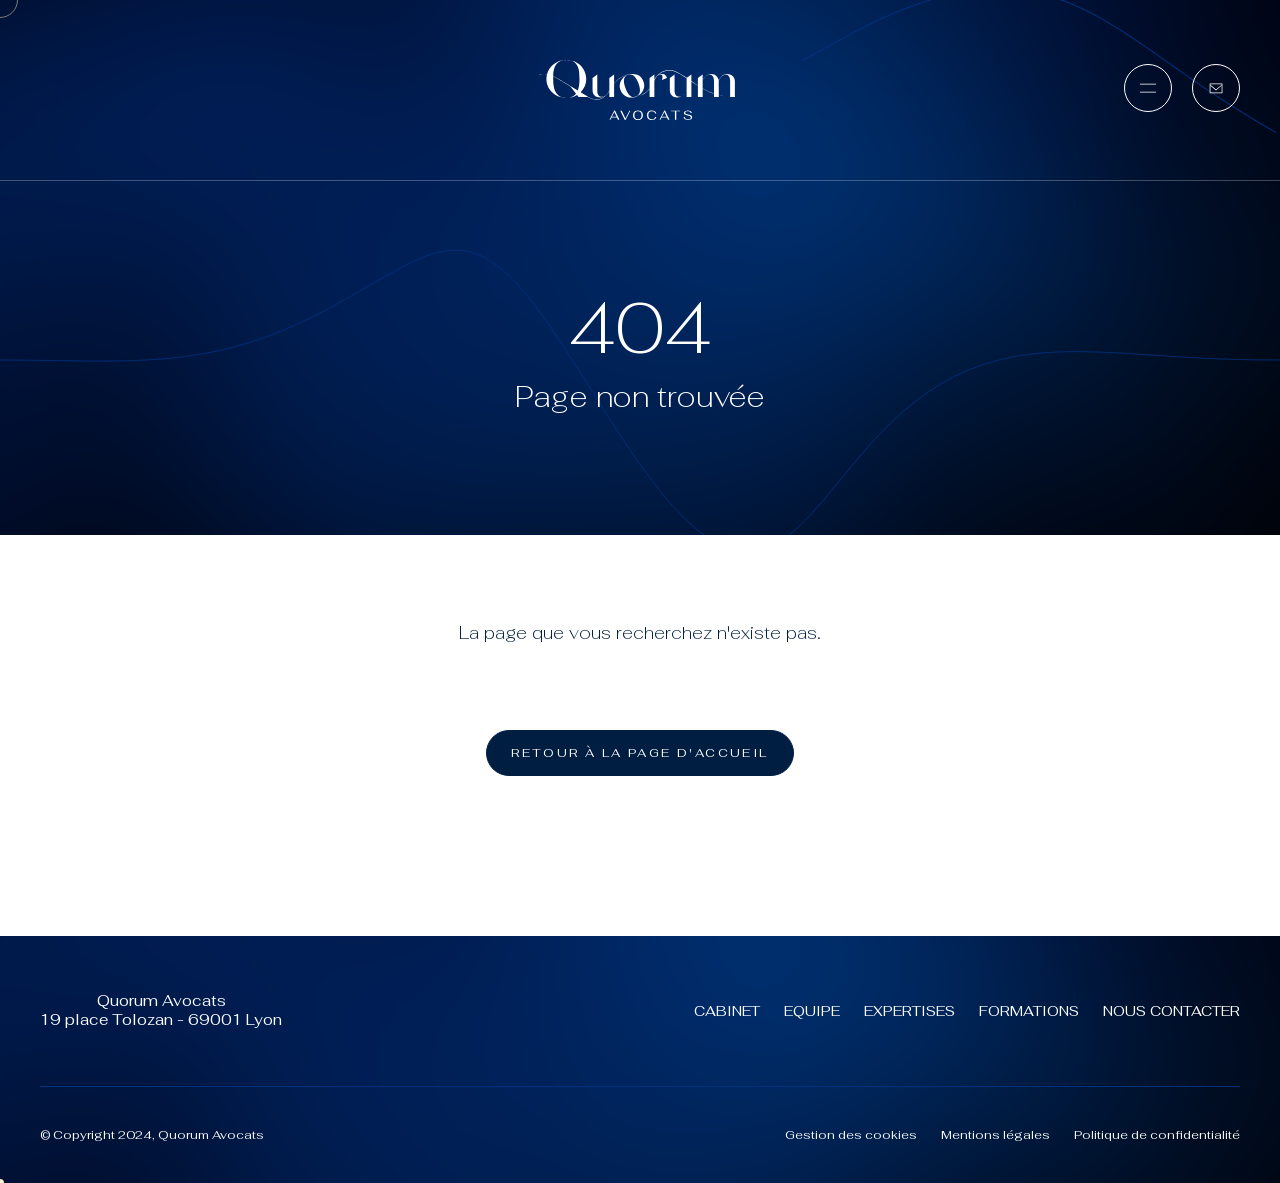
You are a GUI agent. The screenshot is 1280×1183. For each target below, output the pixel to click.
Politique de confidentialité (1157, 1135)
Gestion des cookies (851, 1135)
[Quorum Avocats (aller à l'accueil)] (640, 90)
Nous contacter (1171, 1011)
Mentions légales (995, 1135)
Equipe (812, 1011)
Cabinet (727, 1011)
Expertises (909, 1011)
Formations (1029, 1011)
